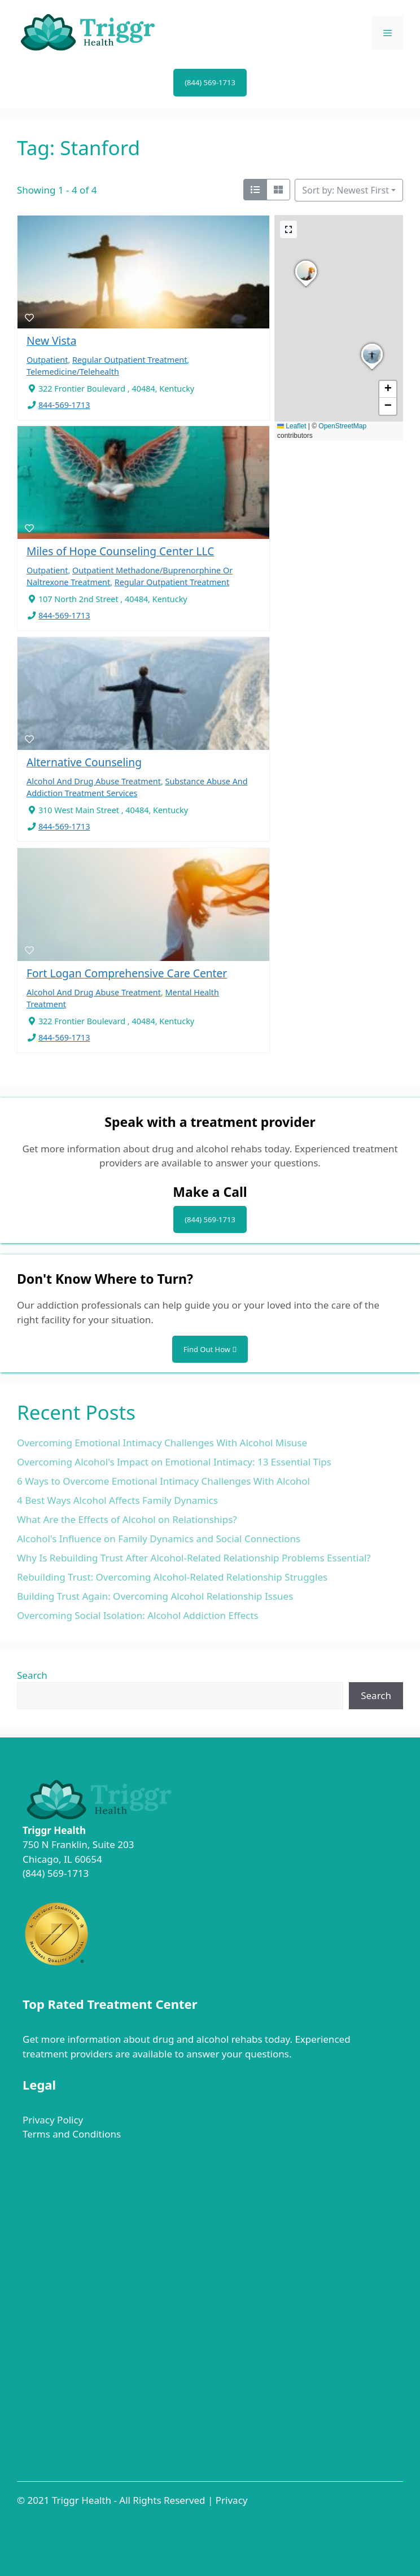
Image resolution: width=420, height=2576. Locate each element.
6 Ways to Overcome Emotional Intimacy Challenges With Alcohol (163, 1480)
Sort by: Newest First (345, 190)
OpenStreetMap (342, 426)
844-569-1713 (64, 405)
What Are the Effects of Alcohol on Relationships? (127, 1519)
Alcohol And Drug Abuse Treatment (94, 781)
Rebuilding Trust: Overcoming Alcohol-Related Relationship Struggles (172, 1576)
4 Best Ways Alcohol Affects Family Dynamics (117, 1500)
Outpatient (47, 359)
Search (32, 1675)
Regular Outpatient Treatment (129, 359)
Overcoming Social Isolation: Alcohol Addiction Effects (138, 1615)
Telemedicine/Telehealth (73, 371)
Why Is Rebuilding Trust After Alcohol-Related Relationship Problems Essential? (194, 1557)
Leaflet (291, 426)
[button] (372, 369)
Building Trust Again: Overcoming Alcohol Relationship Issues (155, 1596)
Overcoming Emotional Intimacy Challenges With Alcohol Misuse (162, 1442)
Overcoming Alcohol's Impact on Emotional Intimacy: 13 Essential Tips (174, 1461)
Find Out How (210, 1349)
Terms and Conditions (72, 2133)
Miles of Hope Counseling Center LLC (120, 551)
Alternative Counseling (84, 762)
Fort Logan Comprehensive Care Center (127, 973)
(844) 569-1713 (210, 82)
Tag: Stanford (78, 147)
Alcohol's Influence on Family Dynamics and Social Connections (158, 1538)
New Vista (51, 340)
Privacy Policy (53, 2119)
